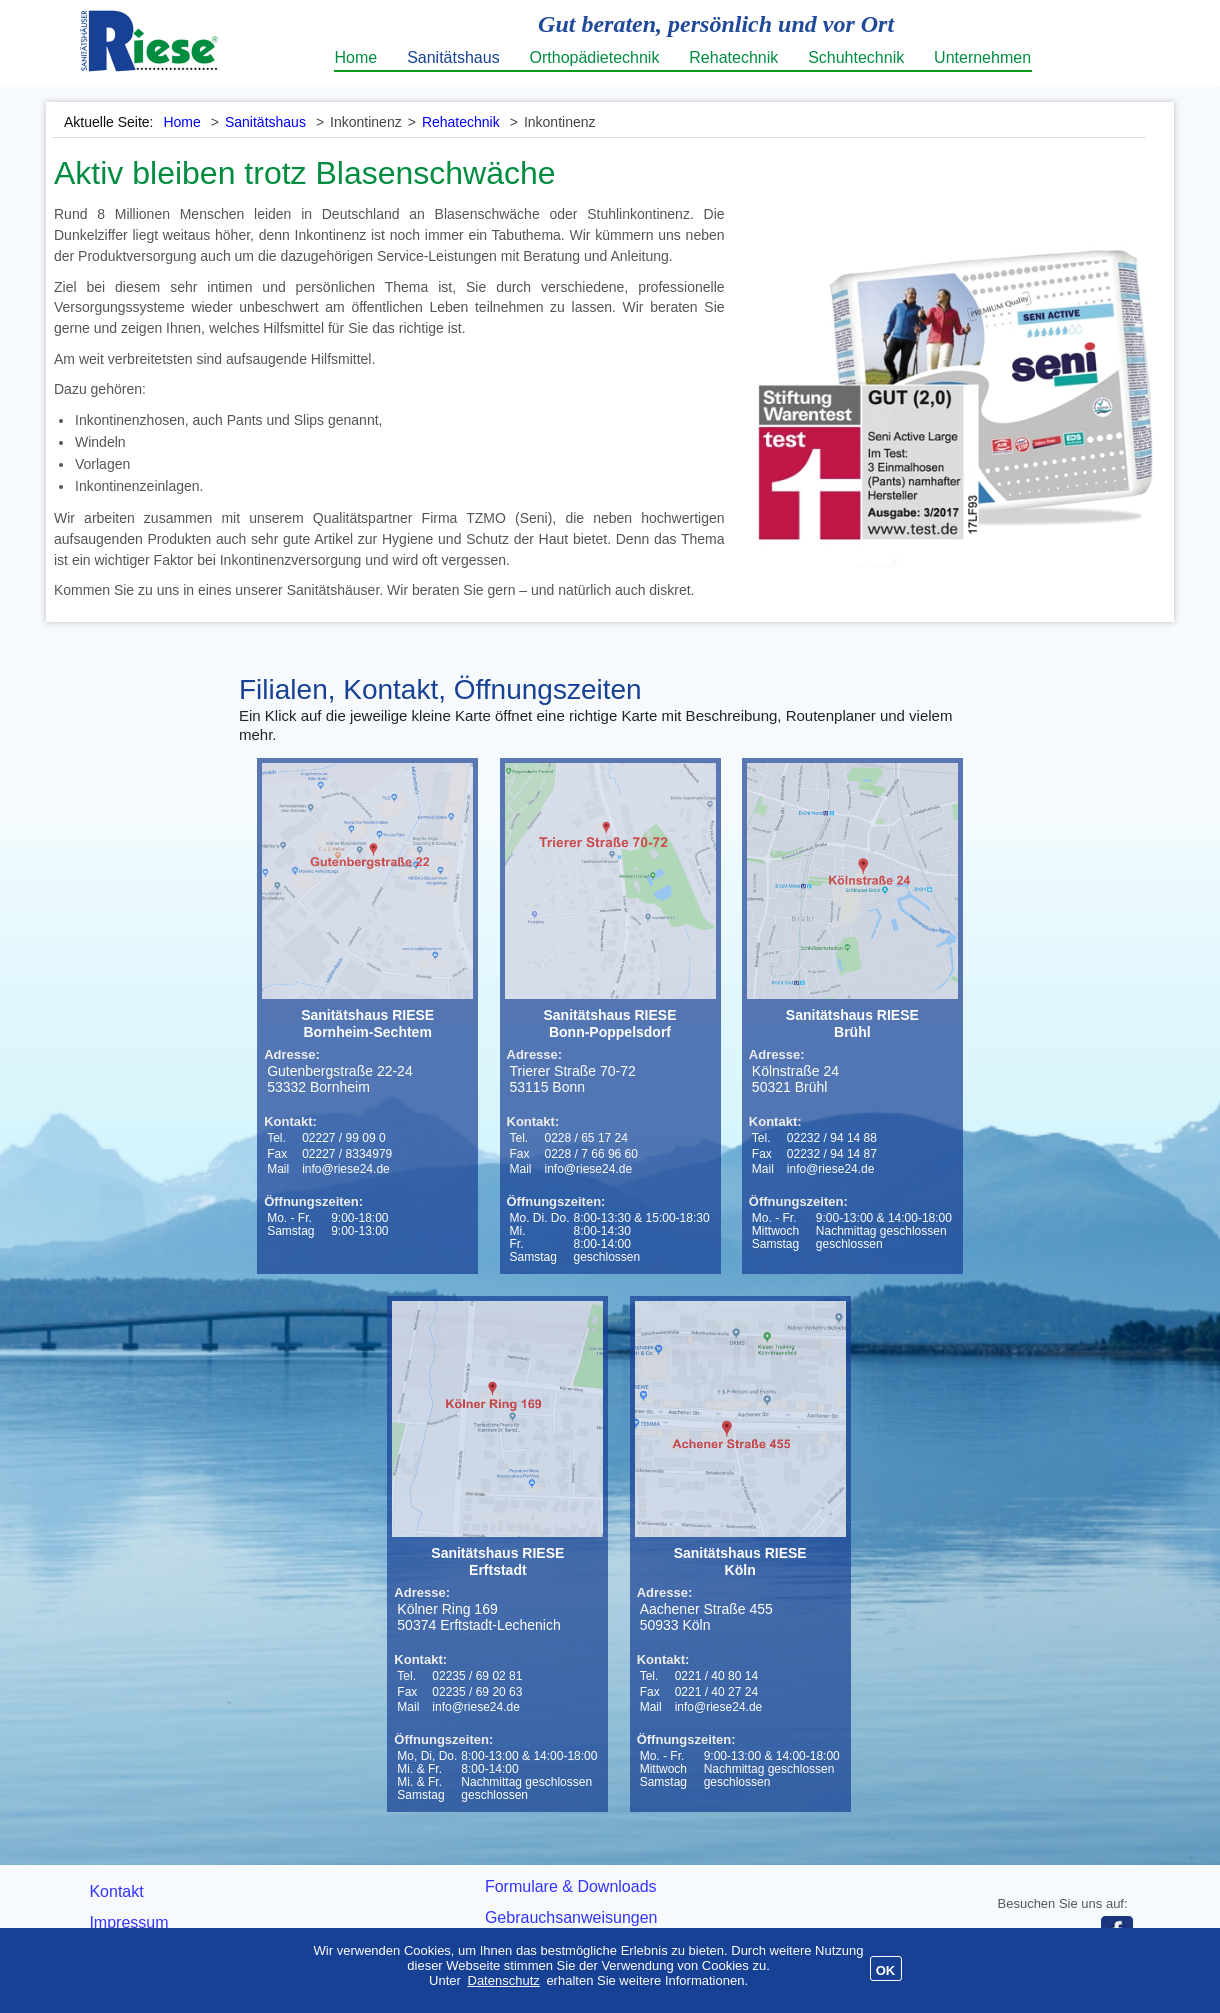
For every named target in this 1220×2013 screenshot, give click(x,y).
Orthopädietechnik (595, 57)
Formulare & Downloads (571, 1886)
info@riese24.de (346, 1169)
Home (356, 57)
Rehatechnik (733, 57)
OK (886, 1970)
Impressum (128, 1922)
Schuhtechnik (856, 57)
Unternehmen (982, 57)
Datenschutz (504, 1980)
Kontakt (116, 1891)
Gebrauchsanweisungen (571, 1917)
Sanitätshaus (453, 57)
